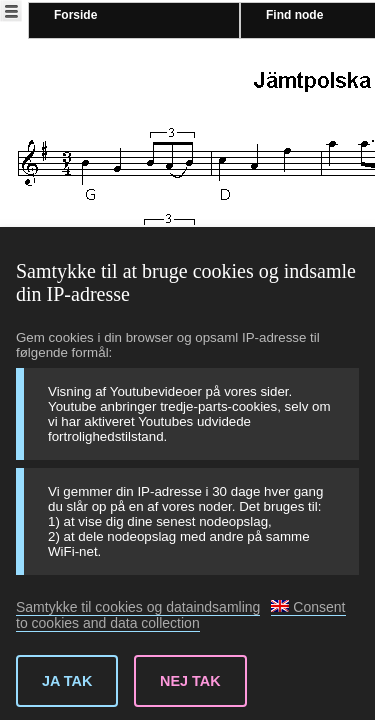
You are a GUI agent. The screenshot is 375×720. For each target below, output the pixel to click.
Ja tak (67, 681)
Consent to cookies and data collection (181, 615)
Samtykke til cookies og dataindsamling (138, 607)
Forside (75, 15)
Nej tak (190, 681)
